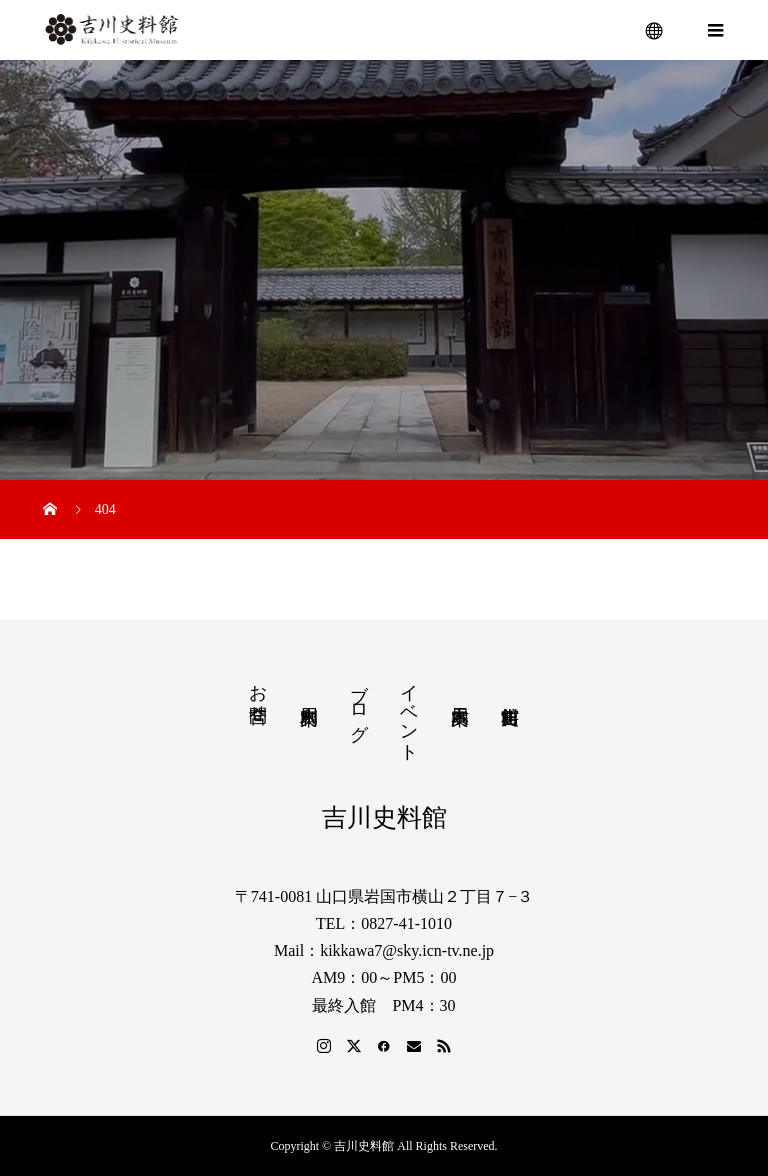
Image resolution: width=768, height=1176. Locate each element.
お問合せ (258, 693)
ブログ (359, 702)
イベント (409, 712)
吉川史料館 (384, 817)
